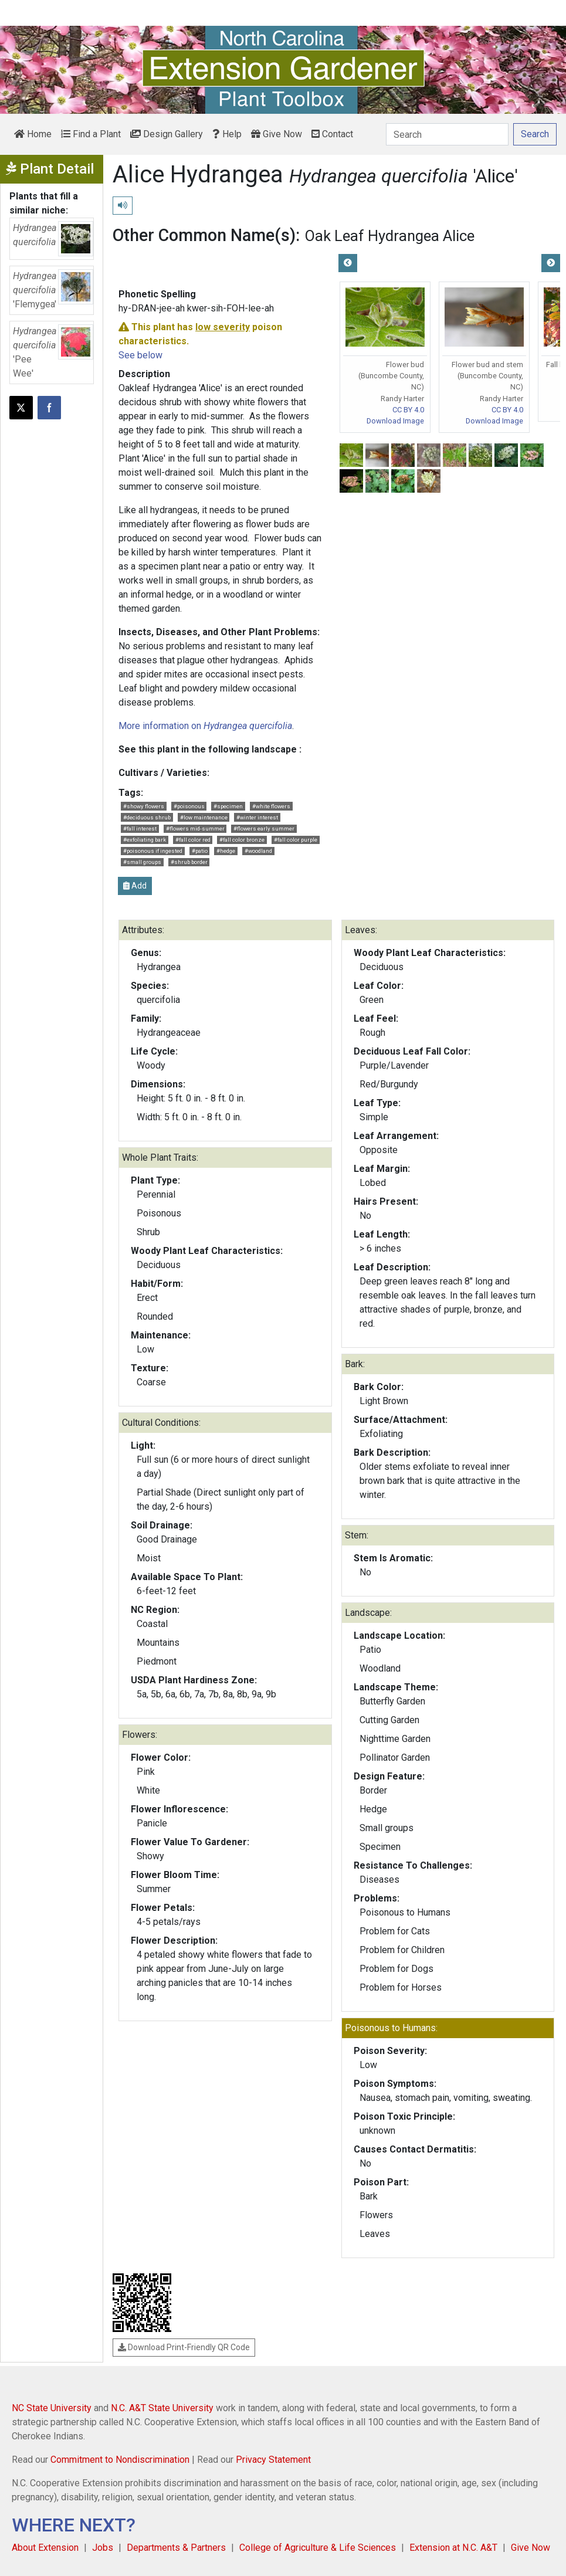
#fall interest (140, 828)
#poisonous (189, 806)
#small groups (142, 862)
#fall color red (193, 839)
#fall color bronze (242, 839)
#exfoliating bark (144, 839)
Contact (332, 134)
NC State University (51, 2408)
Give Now (276, 134)
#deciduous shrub (147, 817)
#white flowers (271, 806)
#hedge (225, 851)
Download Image (395, 420)
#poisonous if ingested (152, 851)
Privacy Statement (273, 2459)
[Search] (447, 134)
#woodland (258, 851)
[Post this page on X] (21, 407)
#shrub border (189, 862)
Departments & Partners (176, 2547)
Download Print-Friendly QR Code (184, 2347)
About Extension (45, 2547)
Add (135, 885)
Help (227, 134)
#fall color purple (295, 839)
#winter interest (257, 817)
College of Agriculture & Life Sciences (317, 2547)
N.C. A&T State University (162, 2408)
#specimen (228, 806)
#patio (200, 851)
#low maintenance (204, 817)
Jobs (102, 2547)
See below (140, 355)
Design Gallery (166, 134)
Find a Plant (91, 134)
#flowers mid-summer (195, 828)
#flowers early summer (263, 828)
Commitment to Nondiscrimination (119, 2459)
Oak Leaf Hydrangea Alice (390, 236)
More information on (205, 725)
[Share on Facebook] (49, 407)
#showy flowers (143, 806)
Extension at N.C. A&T (453, 2547)
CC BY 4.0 (408, 409)
